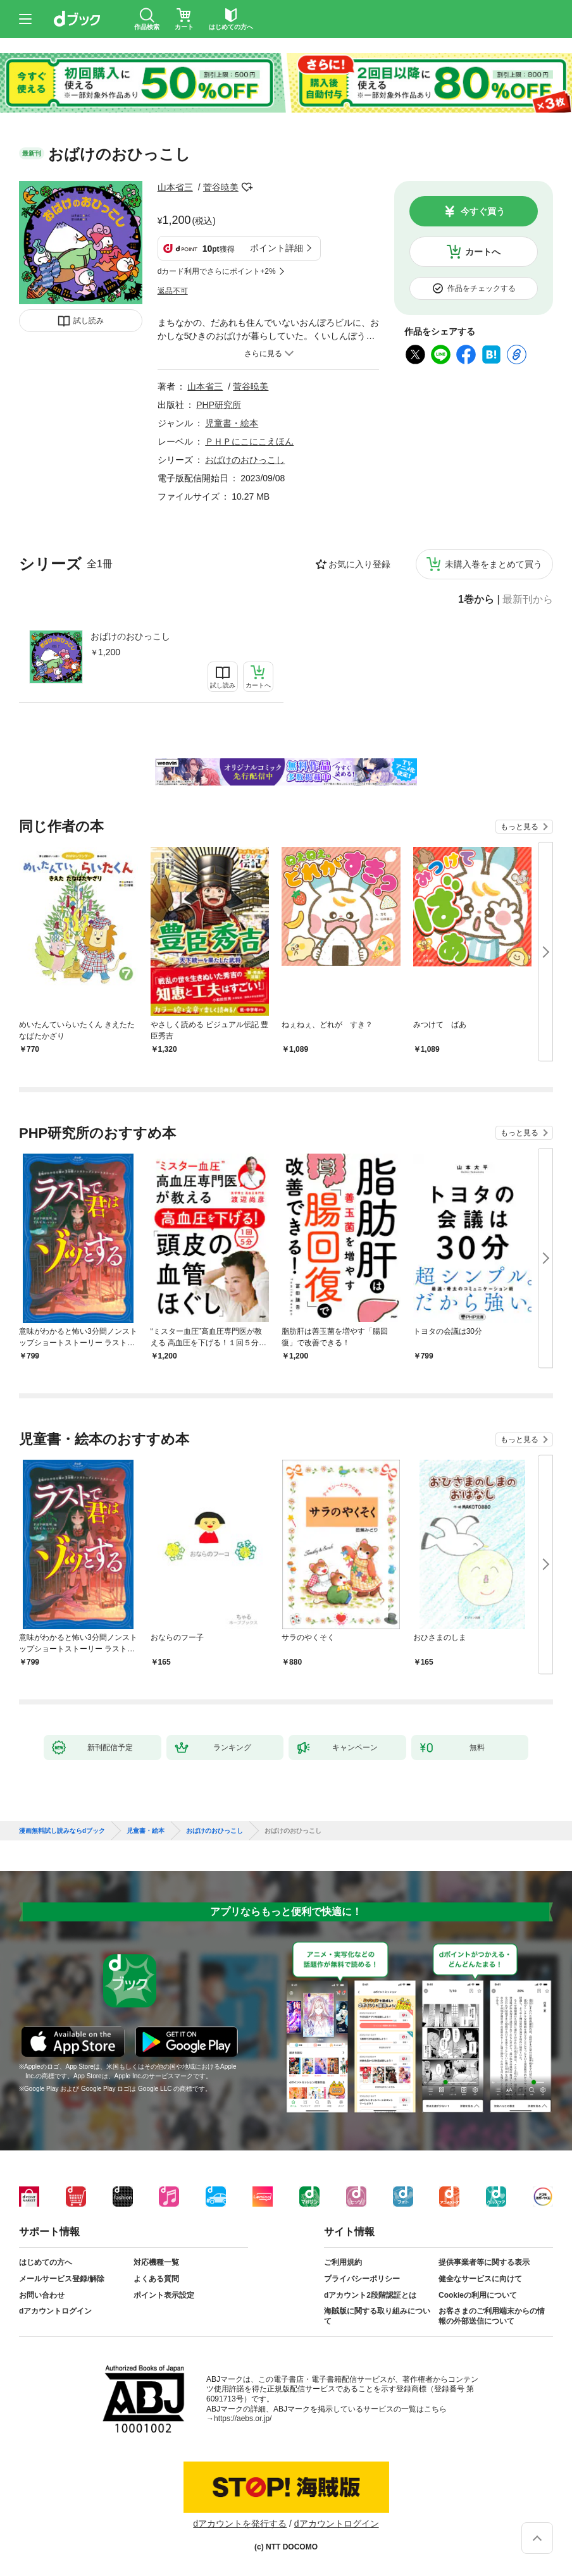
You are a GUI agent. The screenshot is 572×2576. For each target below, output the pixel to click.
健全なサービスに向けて (480, 2278)
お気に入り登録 (359, 564)
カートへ (482, 252)
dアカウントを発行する (240, 2523)
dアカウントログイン (55, 2311)
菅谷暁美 (221, 187)
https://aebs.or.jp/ (242, 2418)
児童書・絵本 (231, 423)
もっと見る (519, 826)
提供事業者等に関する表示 (484, 2262)
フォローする (247, 187)
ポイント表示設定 (164, 2295)
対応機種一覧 (156, 2262)
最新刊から (527, 600)
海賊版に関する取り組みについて (377, 2316)
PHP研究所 (218, 405)
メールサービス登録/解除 (61, 2278)
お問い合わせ (42, 2295)
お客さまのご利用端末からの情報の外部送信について (491, 2316)
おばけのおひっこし (130, 636)
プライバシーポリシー (362, 2278)
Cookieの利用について (477, 2295)
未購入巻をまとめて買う (493, 564)
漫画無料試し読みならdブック (62, 1831)
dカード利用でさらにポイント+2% (217, 271)
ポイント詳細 (276, 248)
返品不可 (173, 291)
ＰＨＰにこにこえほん (249, 441)
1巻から (476, 600)
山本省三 (175, 187)
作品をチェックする (481, 288)
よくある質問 (156, 2278)
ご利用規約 (343, 2262)
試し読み (88, 320)
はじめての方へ (45, 2262)
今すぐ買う (483, 211)
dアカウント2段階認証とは (370, 2295)
